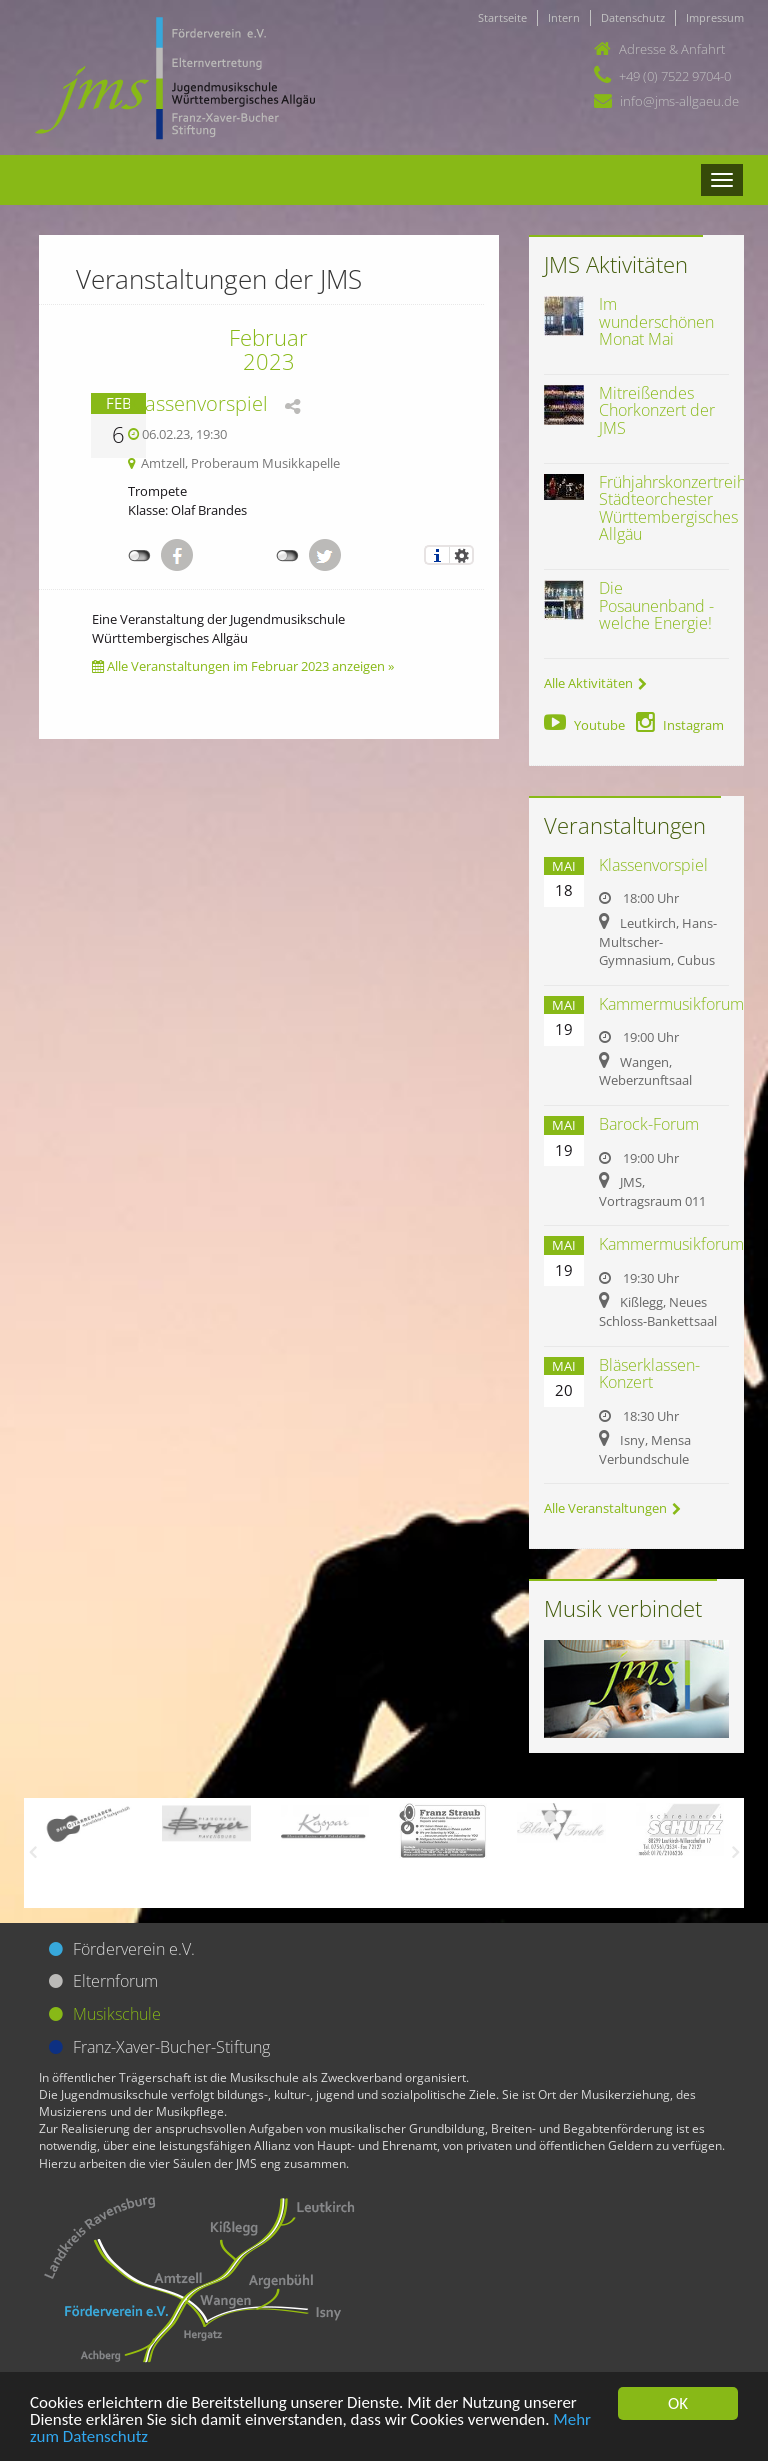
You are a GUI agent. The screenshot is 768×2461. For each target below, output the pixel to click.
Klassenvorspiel (198, 403)
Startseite (502, 17)
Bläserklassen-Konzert (649, 1374)
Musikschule (117, 2014)
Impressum (715, 17)
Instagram (680, 725)
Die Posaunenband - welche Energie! (656, 605)
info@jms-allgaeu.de (679, 101)
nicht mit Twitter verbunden (287, 556)
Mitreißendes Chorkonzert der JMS (657, 410)
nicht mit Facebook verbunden (139, 556)
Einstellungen (461, 555)
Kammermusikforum (671, 1004)
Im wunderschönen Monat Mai (656, 321)
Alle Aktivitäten (595, 683)
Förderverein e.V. (134, 1949)
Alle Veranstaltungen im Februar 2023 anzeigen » (243, 666)
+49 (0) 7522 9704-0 (675, 76)
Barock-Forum (649, 1124)
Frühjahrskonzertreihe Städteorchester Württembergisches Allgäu (677, 508)
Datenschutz (633, 17)
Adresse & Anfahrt (672, 49)
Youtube (584, 725)
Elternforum (115, 1981)
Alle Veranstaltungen (612, 1508)
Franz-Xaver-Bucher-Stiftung (171, 2047)
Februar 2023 (268, 349)
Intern (564, 17)
